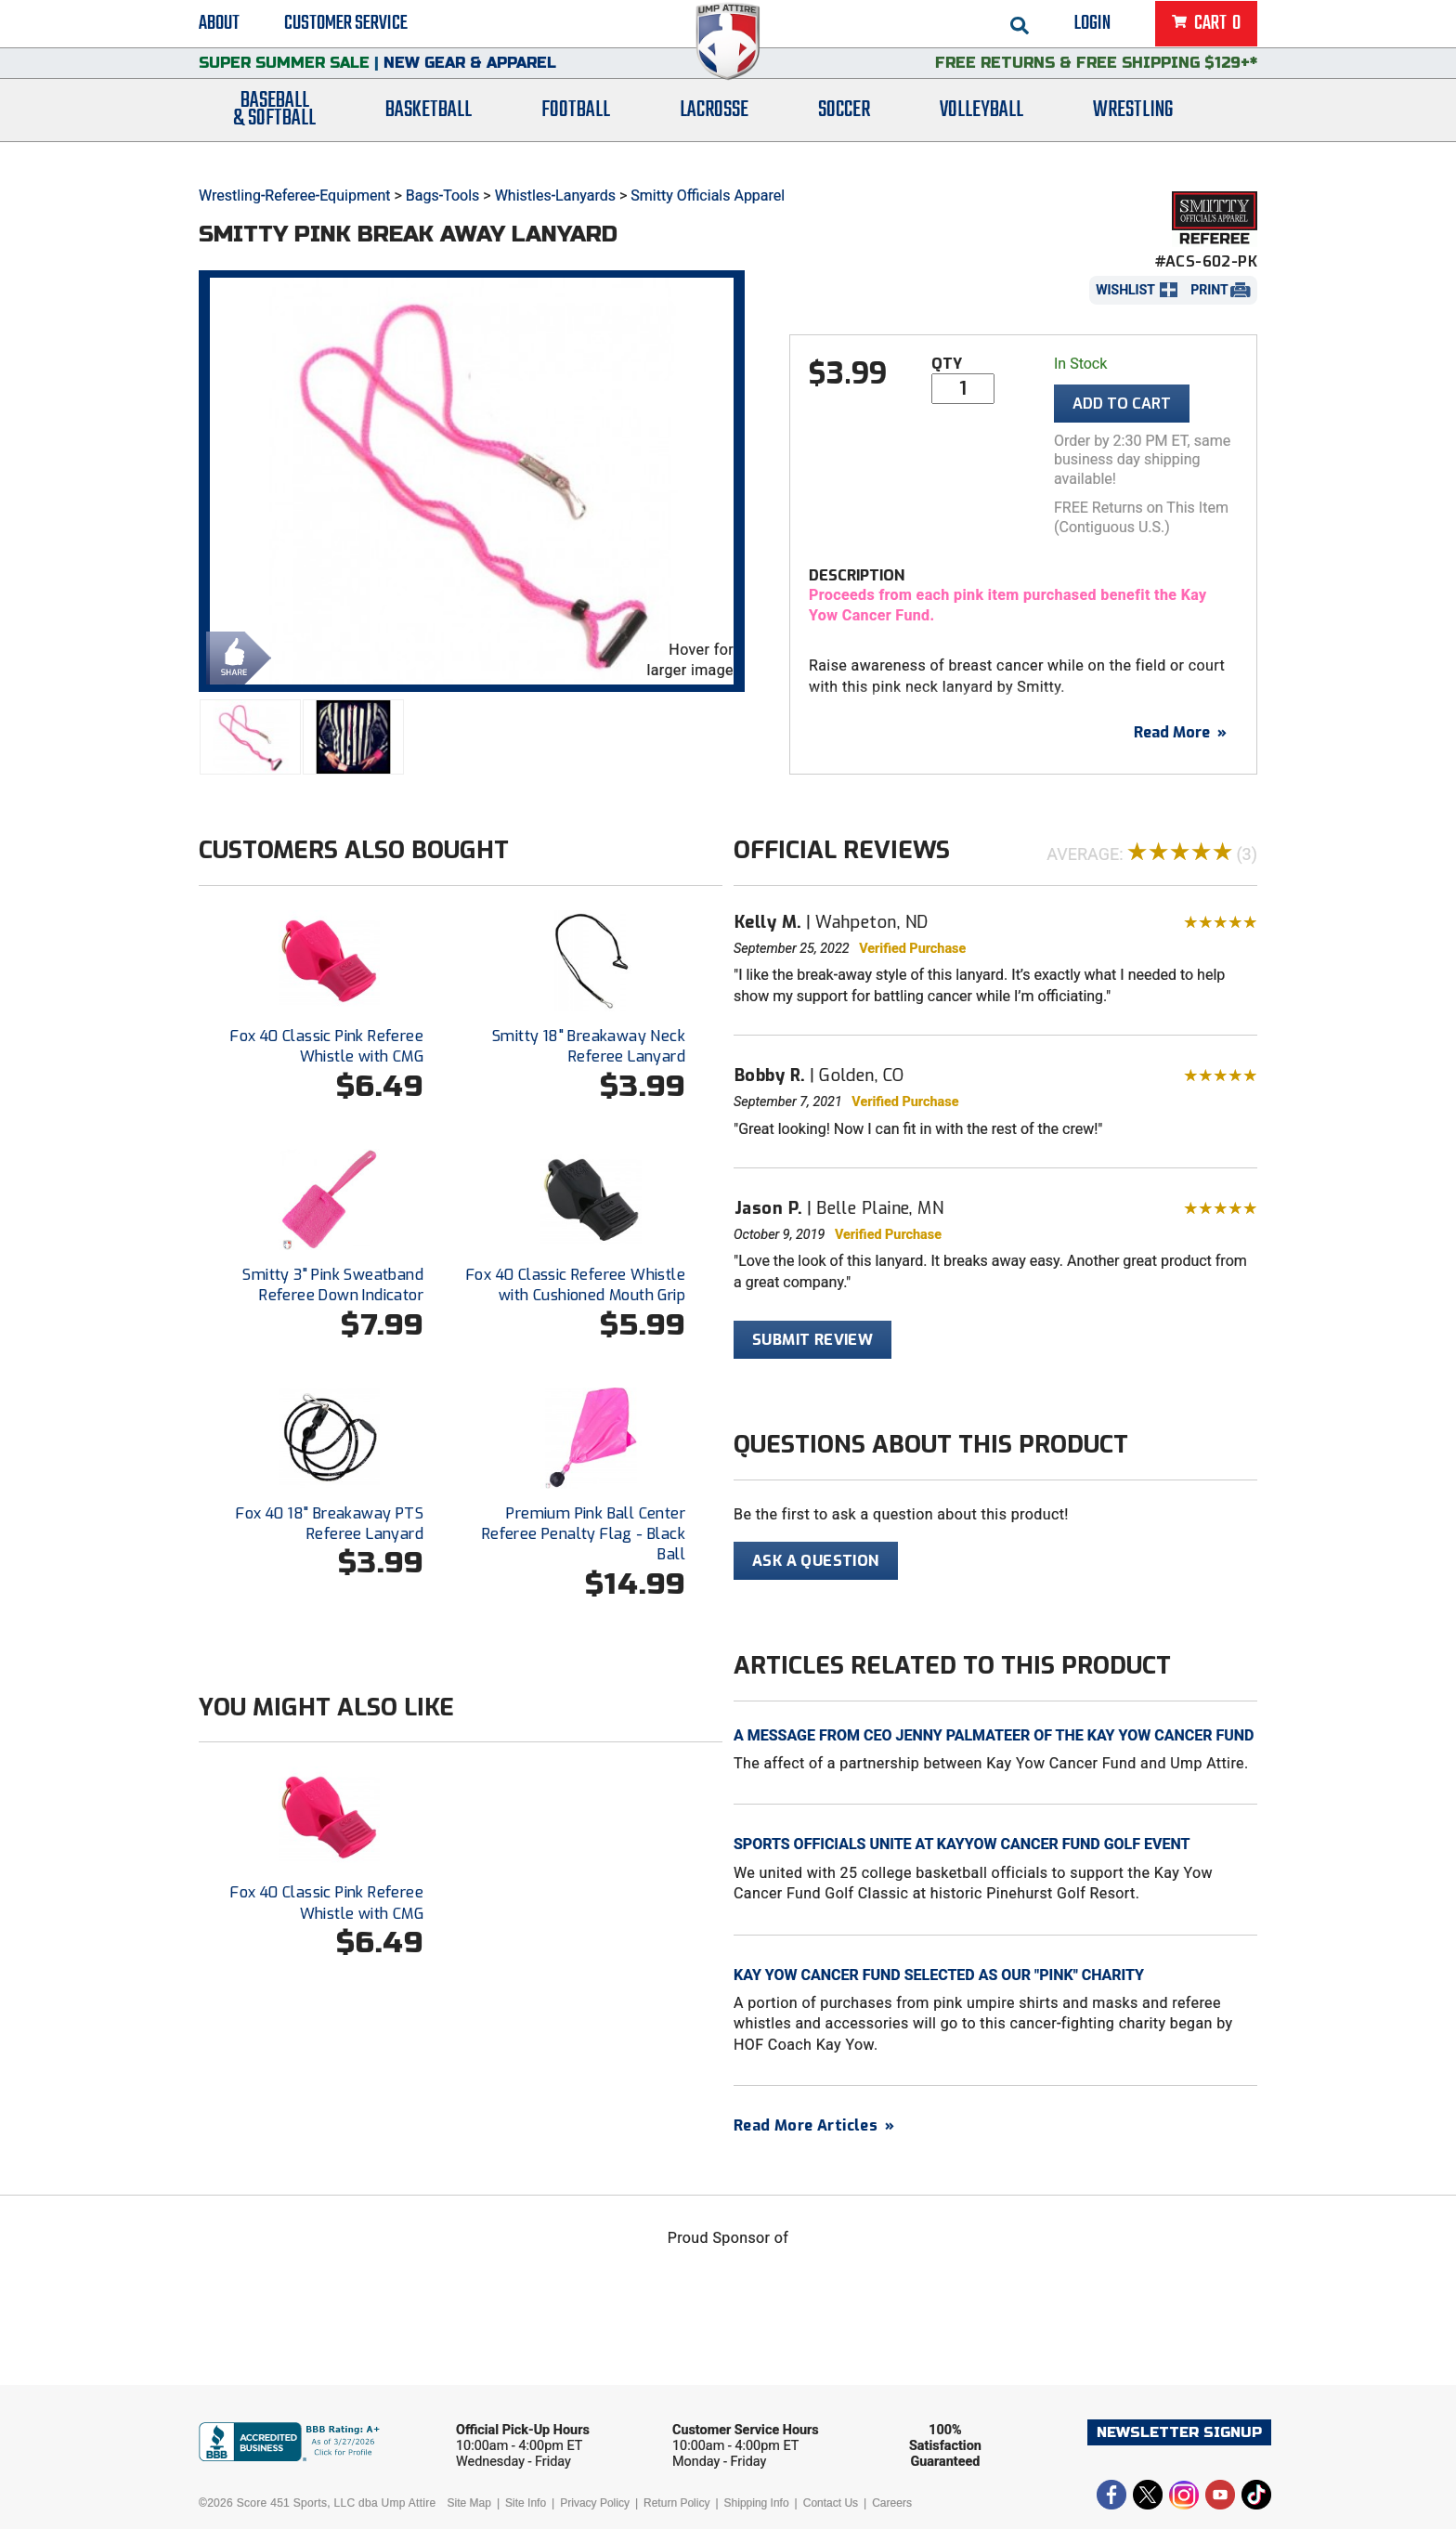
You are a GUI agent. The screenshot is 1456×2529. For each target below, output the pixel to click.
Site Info (525, 2502)
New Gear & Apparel (470, 78)
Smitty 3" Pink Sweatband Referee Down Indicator (332, 1285)
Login (1092, 28)
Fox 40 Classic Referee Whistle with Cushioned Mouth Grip (575, 1285)
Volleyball (981, 132)
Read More (1180, 732)
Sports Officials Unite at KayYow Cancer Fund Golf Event (962, 1844)
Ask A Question (815, 1561)
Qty (946, 363)
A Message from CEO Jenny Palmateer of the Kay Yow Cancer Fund (994, 1735)
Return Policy (676, 2502)
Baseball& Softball (274, 132)
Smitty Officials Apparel (707, 195)
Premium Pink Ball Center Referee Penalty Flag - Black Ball (583, 1534)
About (219, 28)
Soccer (844, 132)
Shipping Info (756, 2502)
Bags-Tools (443, 195)
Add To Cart (1121, 403)
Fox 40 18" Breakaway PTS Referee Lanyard (329, 1524)
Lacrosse (714, 132)
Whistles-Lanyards (555, 195)
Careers (892, 2502)
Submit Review (812, 1339)
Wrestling (1133, 132)
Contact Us (830, 2502)
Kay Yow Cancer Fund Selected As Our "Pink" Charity (939, 1975)
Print (1209, 289)
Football (575, 132)
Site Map (469, 2502)
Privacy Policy (595, 2502)
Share (234, 656)
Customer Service (346, 28)
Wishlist (1125, 289)
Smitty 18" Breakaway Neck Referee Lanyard (588, 1046)
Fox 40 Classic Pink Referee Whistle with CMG (326, 1046)
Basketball (428, 132)
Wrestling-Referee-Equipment (295, 195)
